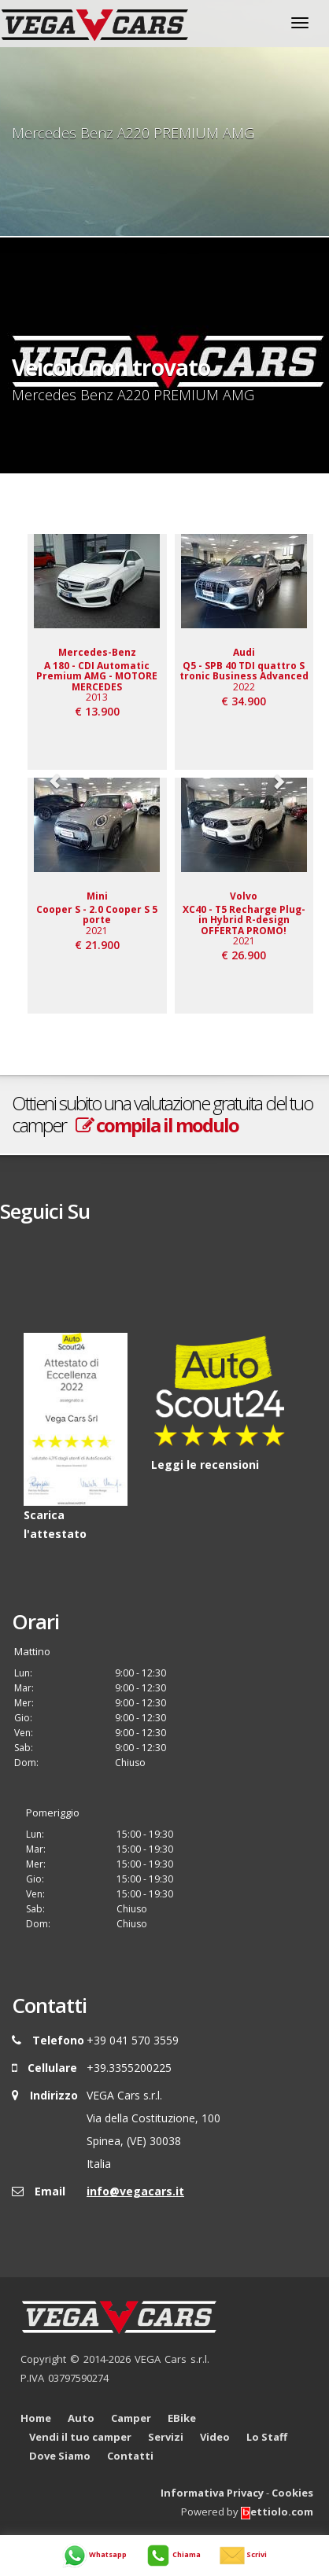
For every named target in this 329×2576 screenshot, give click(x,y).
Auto (81, 2418)
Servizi (165, 2437)
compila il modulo (157, 1125)
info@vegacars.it (135, 2191)
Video (215, 2437)
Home (35, 2418)
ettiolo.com (277, 2511)
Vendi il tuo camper (80, 2437)
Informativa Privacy (212, 2493)
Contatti (130, 2456)
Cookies (292, 2493)
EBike (182, 2418)
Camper (131, 2418)
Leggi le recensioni (205, 1464)
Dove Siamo (60, 2456)
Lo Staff (266, 2437)
